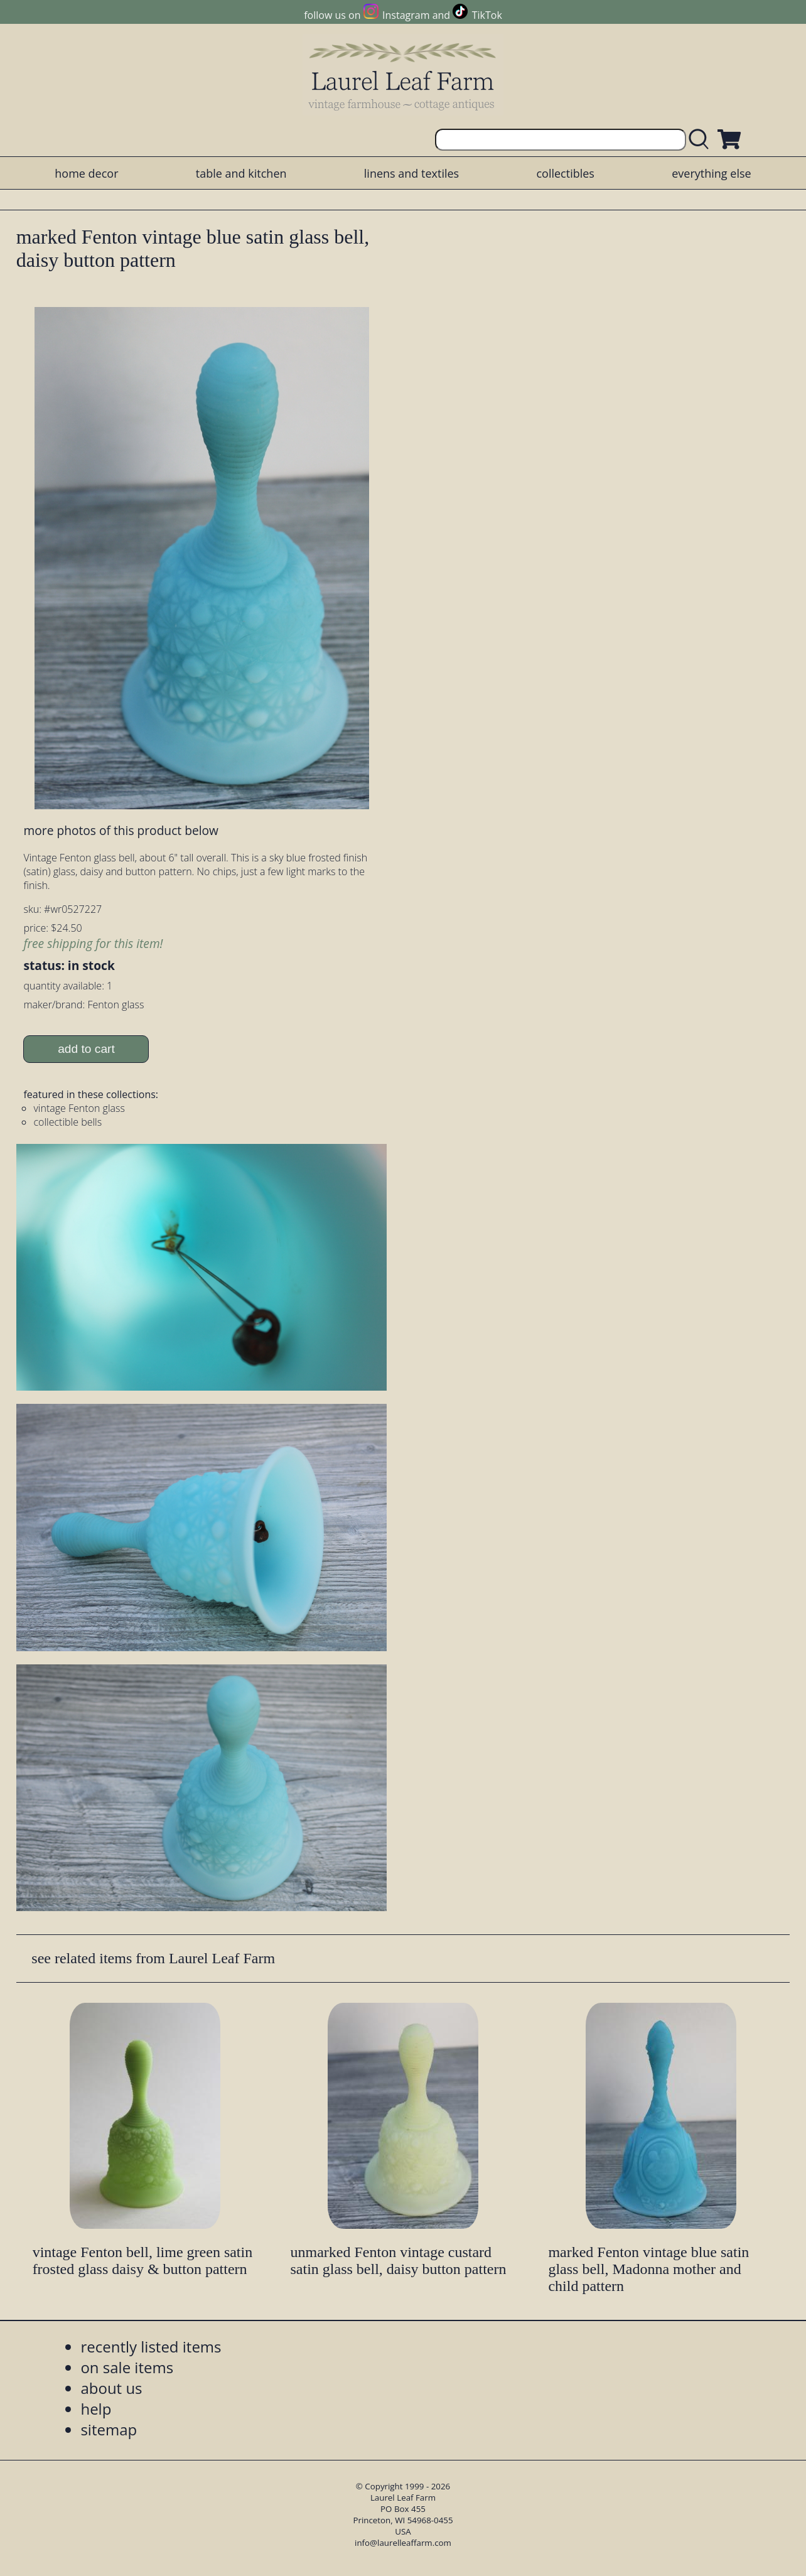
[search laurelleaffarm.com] (701, 140)
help (95, 2408)
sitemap (108, 2429)
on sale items (126, 2367)
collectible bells (67, 1122)
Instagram (405, 15)
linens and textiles (411, 173)
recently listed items (150, 2346)
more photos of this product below (120, 830)
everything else (711, 173)
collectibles (565, 173)
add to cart (86, 1048)
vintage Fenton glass (78, 1108)
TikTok (487, 15)
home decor (86, 173)
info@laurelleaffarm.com (403, 2542)
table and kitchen (241, 173)
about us (111, 2388)
